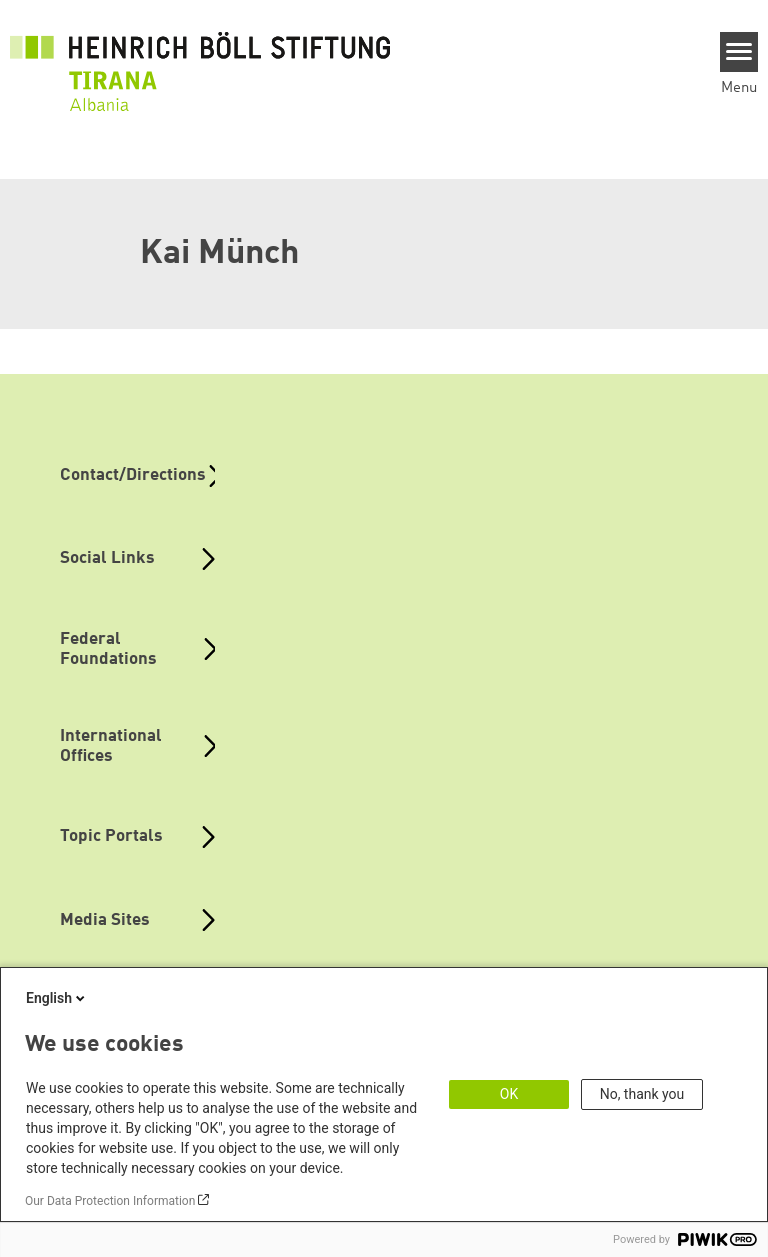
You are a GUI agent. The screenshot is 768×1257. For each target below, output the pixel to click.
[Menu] (739, 52)
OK (509, 1094)
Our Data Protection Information (110, 1201)
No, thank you (642, 1094)
